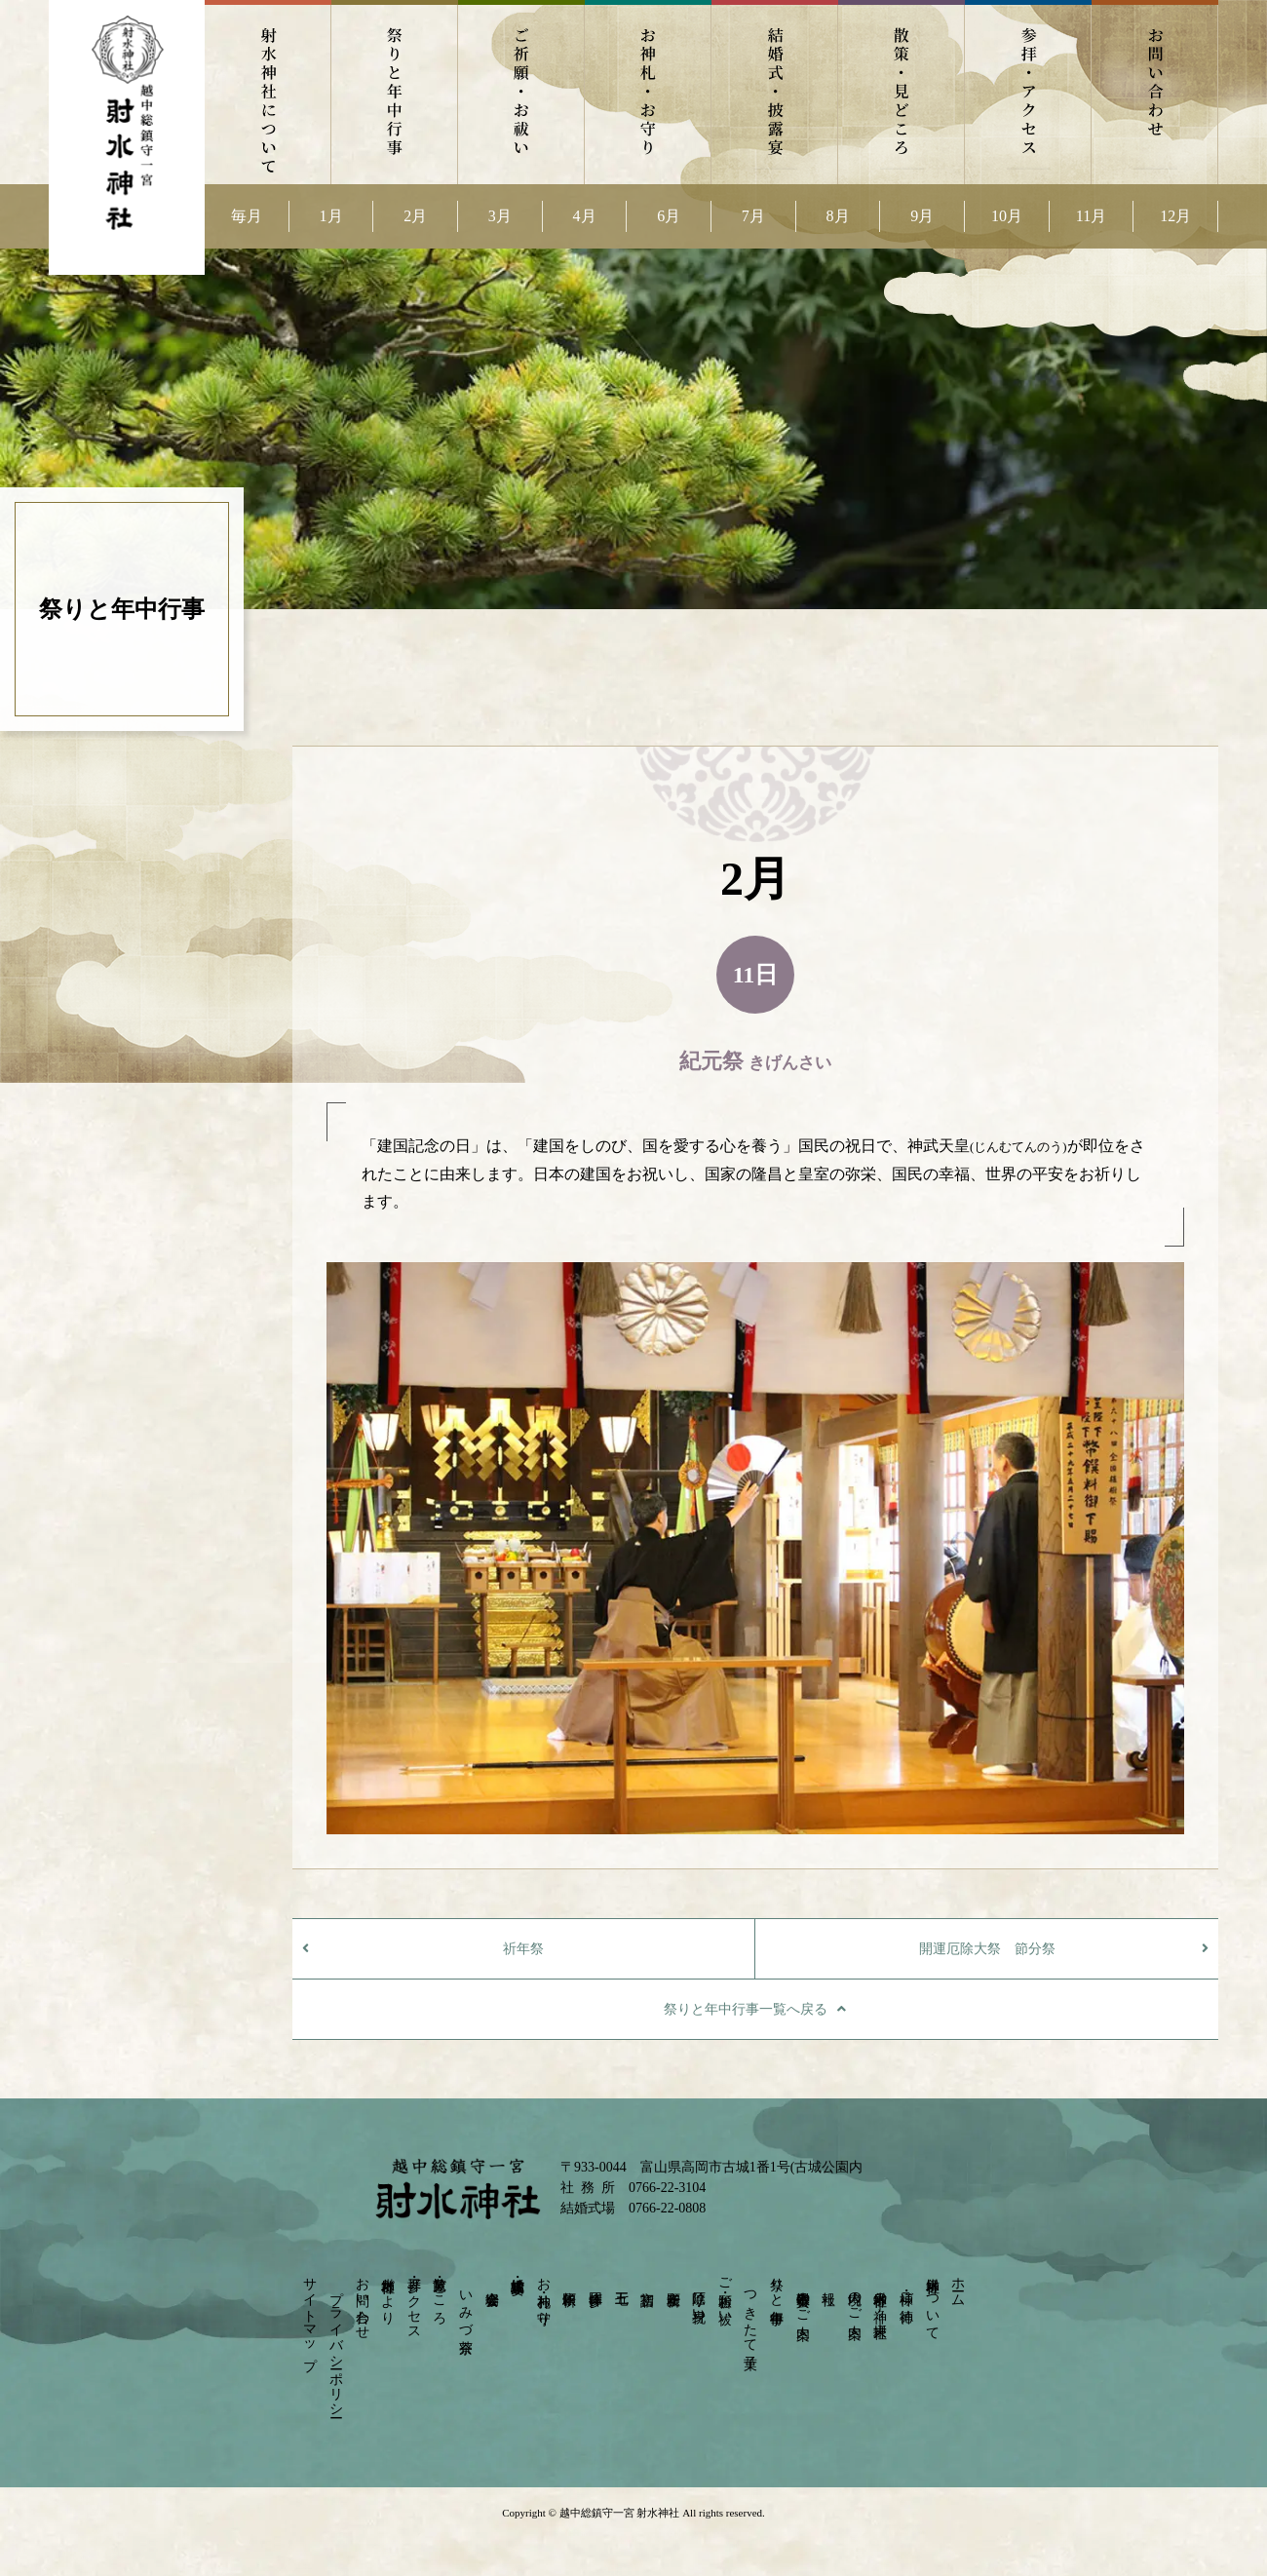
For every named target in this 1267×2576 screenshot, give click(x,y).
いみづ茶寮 (465, 2306)
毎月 (246, 216)
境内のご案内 (854, 2299)
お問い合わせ (1155, 92)
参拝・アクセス (1028, 92)
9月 (922, 216)
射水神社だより (388, 2293)
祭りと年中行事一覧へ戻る (745, 2009)
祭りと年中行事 (394, 92)
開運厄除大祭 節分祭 (987, 1949)
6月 (668, 216)
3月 (500, 216)
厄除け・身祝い (699, 2299)
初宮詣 (647, 2282)
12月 (1175, 216)
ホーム (958, 2284)
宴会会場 (491, 2283)
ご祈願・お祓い (521, 92)
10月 (1006, 216)
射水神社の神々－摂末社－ (880, 2305)
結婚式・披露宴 (774, 92)
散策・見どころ (901, 92)
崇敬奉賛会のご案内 (802, 2299)
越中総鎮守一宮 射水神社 (619, 2512)
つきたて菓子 (751, 2314)
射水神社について (268, 92)
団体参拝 (595, 2283)
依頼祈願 (569, 2283)
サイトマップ (310, 2316)
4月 (584, 216)
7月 (753, 216)
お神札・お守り (648, 92)
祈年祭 (523, 1949)
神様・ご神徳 (907, 2291)
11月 (1091, 216)
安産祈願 (673, 2283)
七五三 (621, 2282)
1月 (331, 216)
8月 (838, 216)
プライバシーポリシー (335, 2346)
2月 (415, 216)
